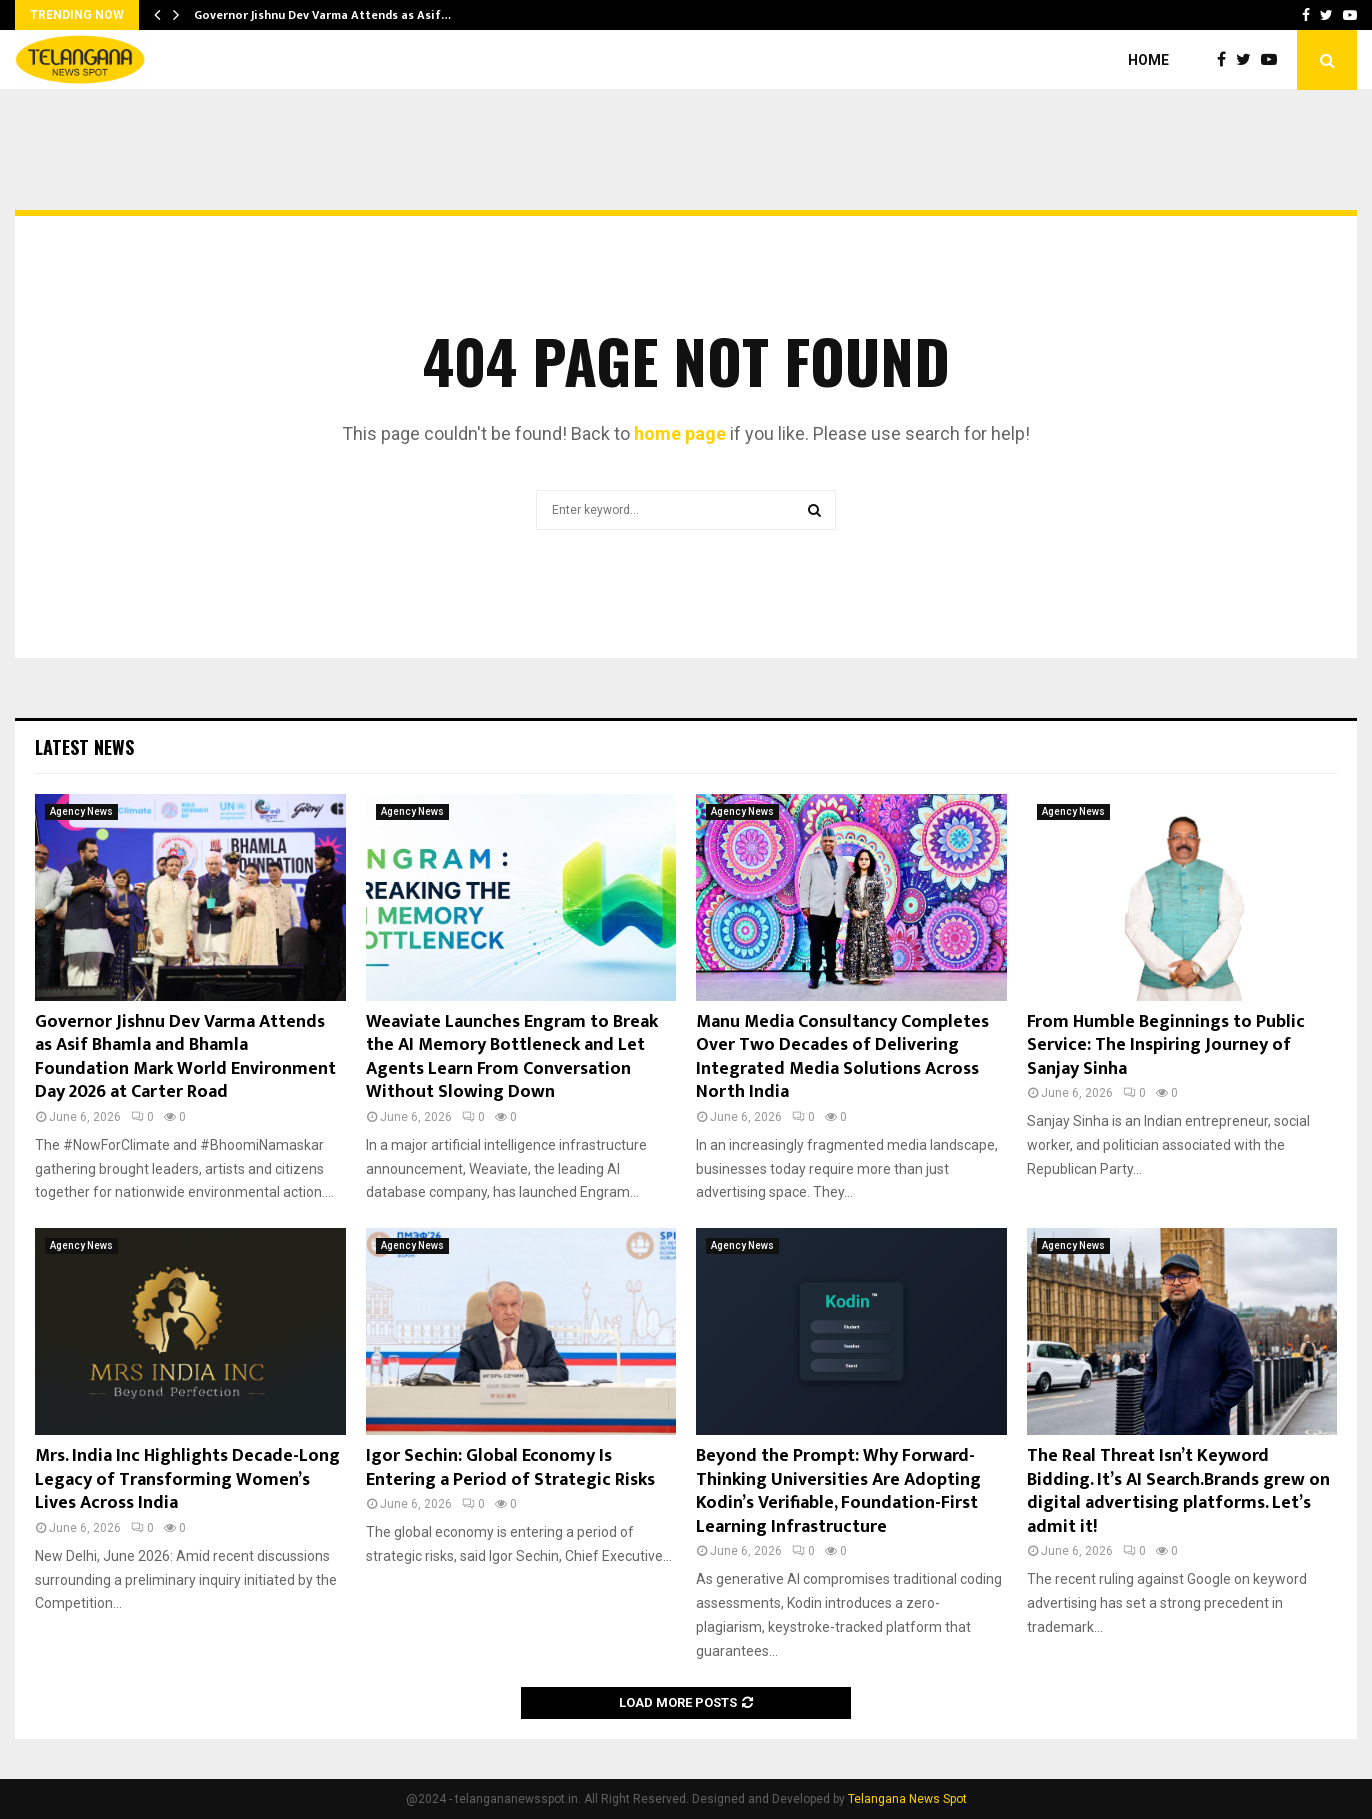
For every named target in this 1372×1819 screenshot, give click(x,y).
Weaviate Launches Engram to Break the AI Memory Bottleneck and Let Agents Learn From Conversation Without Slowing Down (512, 1057)
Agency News (81, 811)
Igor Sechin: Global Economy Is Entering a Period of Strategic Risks (510, 1467)
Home (1148, 60)
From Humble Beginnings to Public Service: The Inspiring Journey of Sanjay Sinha (1166, 1045)
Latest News (84, 747)
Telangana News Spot (907, 1799)
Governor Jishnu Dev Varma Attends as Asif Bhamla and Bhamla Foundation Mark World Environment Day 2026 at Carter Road (185, 1057)
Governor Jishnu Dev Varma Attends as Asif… (322, 15)
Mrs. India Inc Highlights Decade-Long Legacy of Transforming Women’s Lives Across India (187, 1479)
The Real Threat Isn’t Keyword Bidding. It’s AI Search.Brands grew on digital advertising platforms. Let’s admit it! (1178, 1491)
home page (680, 433)
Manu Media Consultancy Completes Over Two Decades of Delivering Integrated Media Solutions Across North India (842, 1057)
